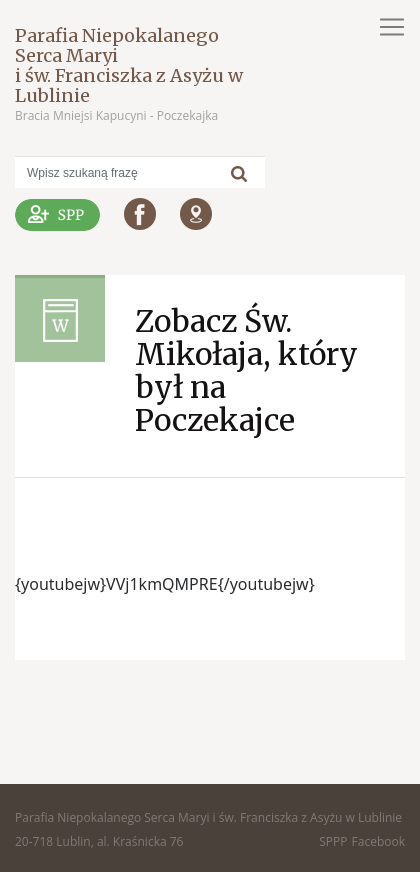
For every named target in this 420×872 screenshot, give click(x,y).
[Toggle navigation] (392, 27)
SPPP (333, 841)
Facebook (378, 841)
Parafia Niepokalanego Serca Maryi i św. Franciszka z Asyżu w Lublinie (129, 65)
